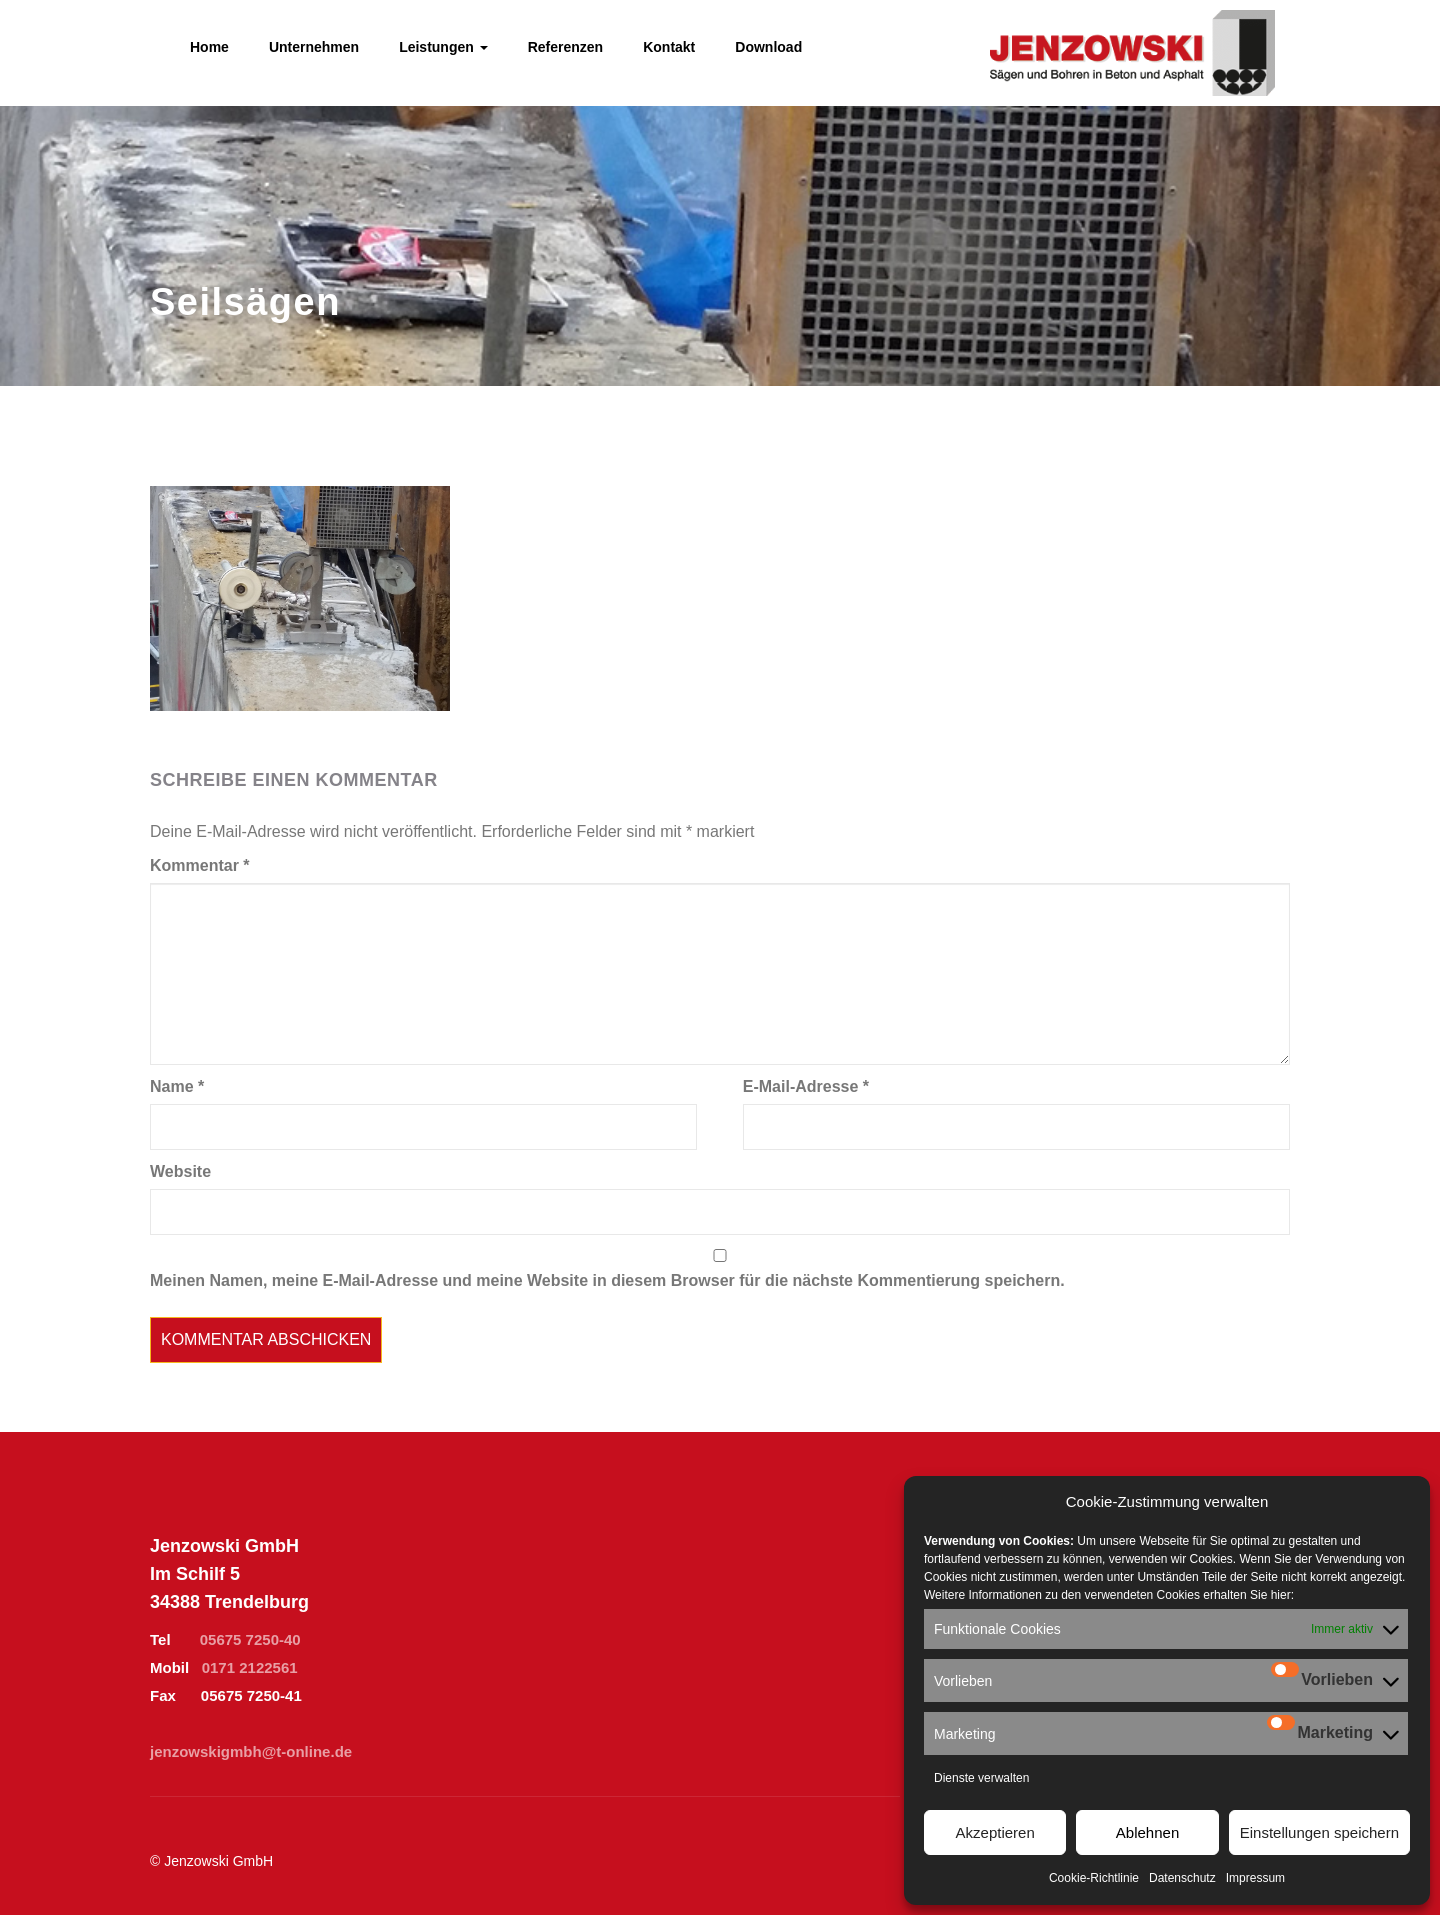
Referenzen (565, 47)
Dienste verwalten (981, 1778)
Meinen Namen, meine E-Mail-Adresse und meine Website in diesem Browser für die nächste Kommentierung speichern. (607, 1280)
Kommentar (200, 865)
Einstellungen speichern (1319, 1832)
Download (768, 47)
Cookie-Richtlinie (1094, 1878)
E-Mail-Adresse (806, 1086)
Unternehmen (314, 47)
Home (209, 47)
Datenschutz (1182, 1878)
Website (180, 1171)
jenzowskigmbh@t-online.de (251, 1751)
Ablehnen (1147, 1832)
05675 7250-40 (250, 1639)
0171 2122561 (250, 1667)
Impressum (1255, 1878)
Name (177, 1086)
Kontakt (669, 47)
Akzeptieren (995, 1832)
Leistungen (443, 47)
